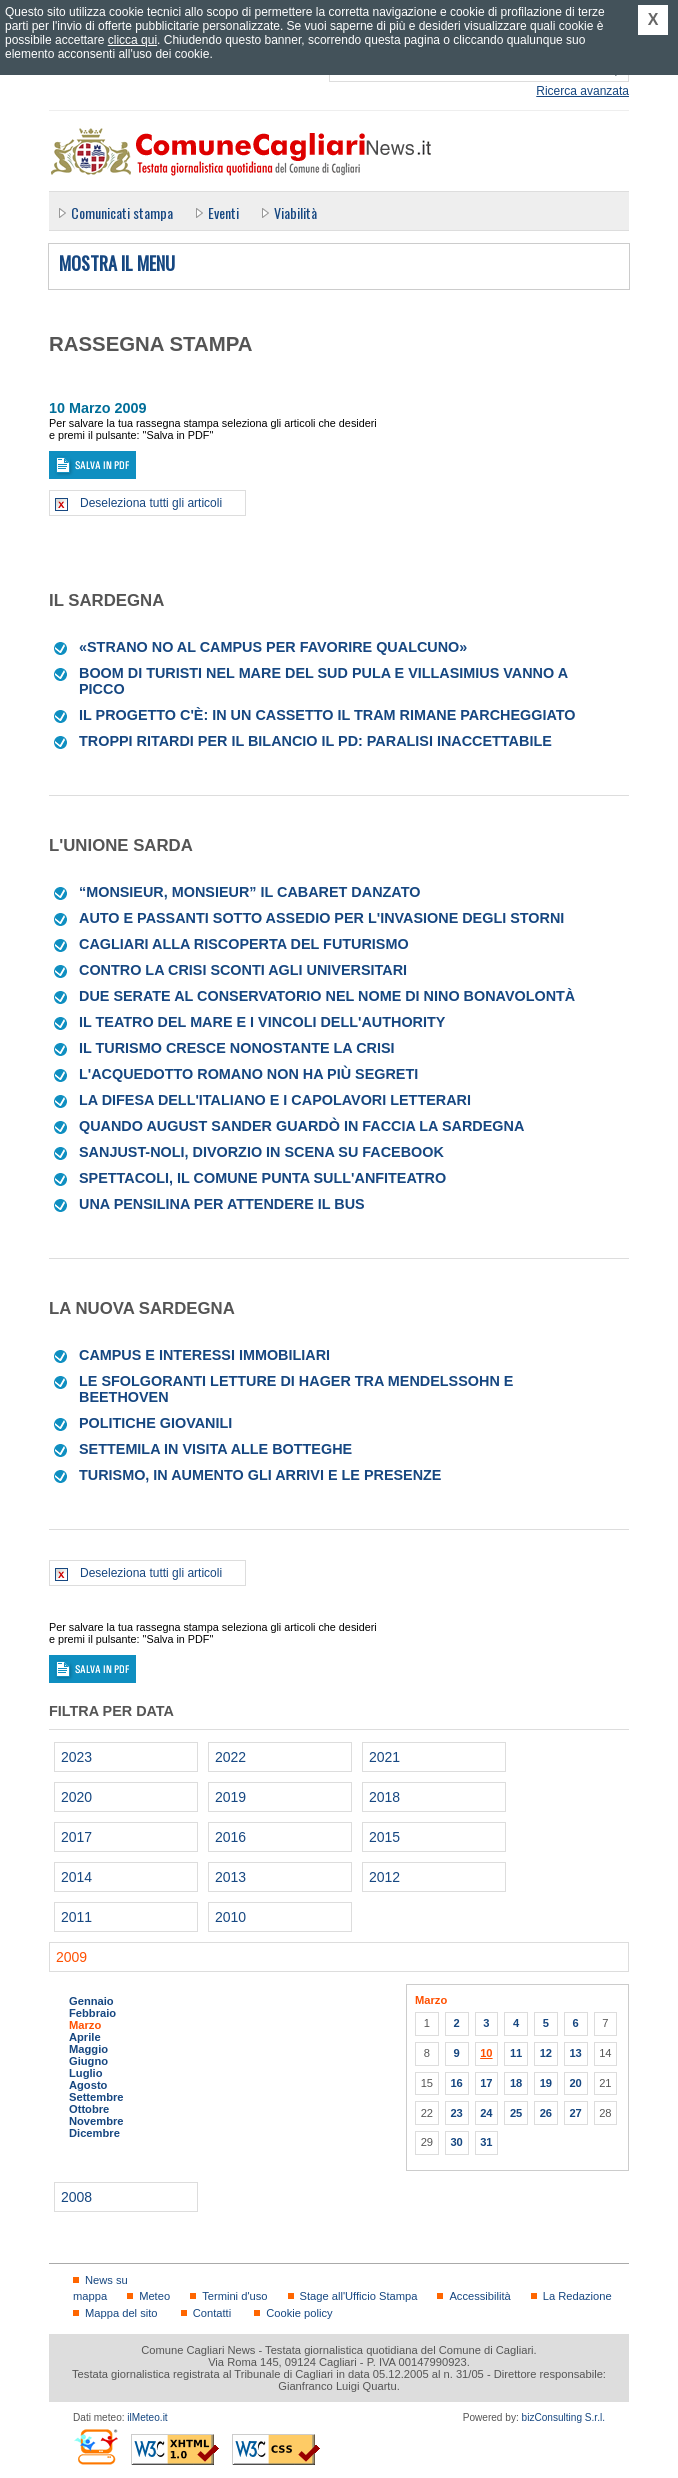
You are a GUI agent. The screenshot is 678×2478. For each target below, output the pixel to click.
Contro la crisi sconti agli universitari (243, 970)
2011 (76, 1917)
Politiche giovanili (155, 1423)
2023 (76, 1757)
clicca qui (132, 40)
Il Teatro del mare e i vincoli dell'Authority (262, 1022)
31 (486, 2142)
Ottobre (89, 2109)
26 (546, 2113)
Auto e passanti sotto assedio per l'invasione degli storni (321, 918)
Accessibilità (479, 2296)
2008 (76, 2197)
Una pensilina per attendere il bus (222, 1204)
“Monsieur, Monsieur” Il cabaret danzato (249, 892)
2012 (384, 1877)
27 (575, 2113)
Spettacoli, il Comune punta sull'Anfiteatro (262, 1178)
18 (516, 2083)
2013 (230, 1877)
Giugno (88, 2061)
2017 (76, 1837)
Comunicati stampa (122, 212)
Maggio (88, 2049)
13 (575, 2053)
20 (575, 2083)
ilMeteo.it (147, 2417)
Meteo (154, 2296)
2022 (230, 1757)
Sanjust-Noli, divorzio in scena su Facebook (261, 1152)
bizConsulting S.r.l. (563, 2417)
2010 (230, 1917)
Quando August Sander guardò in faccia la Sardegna (301, 1126)
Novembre (96, 2121)
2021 (384, 1757)
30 (456, 2142)
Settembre (96, 2097)
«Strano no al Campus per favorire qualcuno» (273, 647)
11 (516, 2053)
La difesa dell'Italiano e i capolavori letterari (275, 1100)
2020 (76, 1797)
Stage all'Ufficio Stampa (359, 2296)
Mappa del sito (121, 2313)
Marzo (85, 2025)
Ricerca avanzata (582, 91)
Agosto (88, 2085)
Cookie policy (299, 2313)
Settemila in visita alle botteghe (215, 1449)
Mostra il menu (117, 264)
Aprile (85, 2037)
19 (546, 2083)
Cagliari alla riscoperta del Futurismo (244, 944)
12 (546, 2053)
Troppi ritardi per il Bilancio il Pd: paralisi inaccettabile (315, 741)
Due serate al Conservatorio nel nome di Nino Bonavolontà (327, 996)
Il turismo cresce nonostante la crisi (237, 1048)
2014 (76, 1877)
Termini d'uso (234, 2296)
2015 (384, 1837)
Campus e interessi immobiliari (204, 1355)
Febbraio (92, 2013)
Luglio (85, 2073)
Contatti (212, 2313)
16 (456, 2083)
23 (456, 2113)
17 (486, 2083)
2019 (230, 1797)
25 (516, 2113)
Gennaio (91, 2001)
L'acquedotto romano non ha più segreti (248, 1074)
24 (486, 2113)
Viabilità (295, 212)
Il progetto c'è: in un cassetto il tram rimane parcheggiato (327, 715)
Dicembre (94, 2133)
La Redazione (577, 2296)
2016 (230, 1837)
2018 (384, 1797)
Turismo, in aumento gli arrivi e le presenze (260, 1475)
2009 (71, 1957)
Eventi (223, 212)
